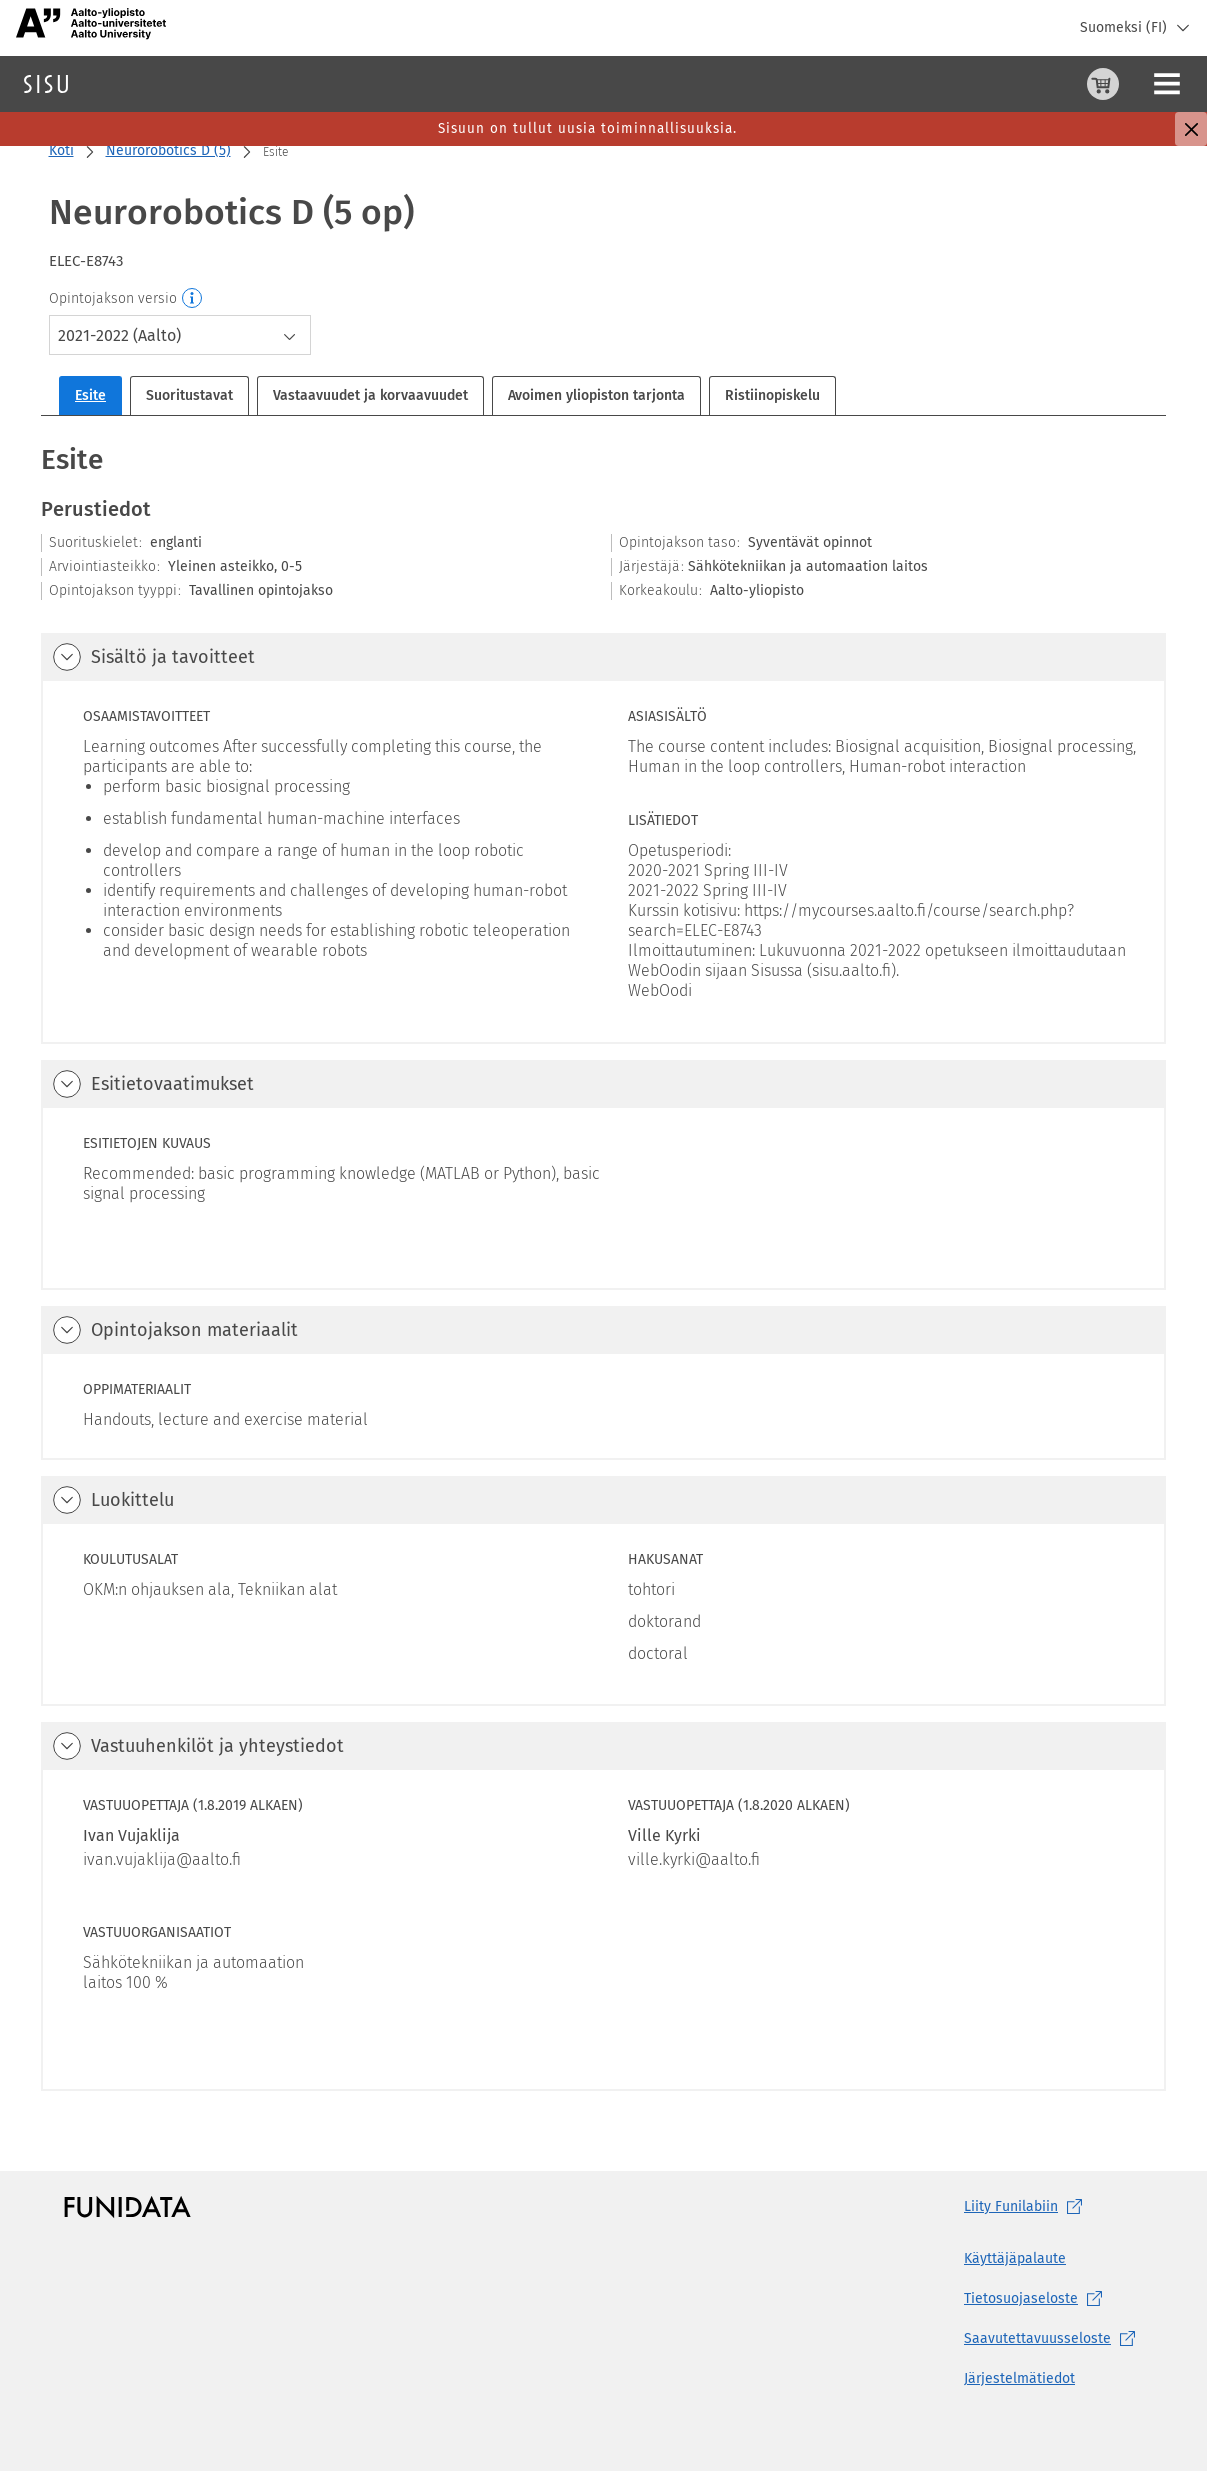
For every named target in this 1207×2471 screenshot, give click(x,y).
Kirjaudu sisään (1141, 83)
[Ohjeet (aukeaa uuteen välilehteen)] (1052, 84)
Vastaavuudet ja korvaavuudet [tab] (370, 395)
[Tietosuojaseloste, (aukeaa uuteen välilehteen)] (1053, 2299)
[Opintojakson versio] (193, 299)
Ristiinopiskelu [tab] (772, 395)
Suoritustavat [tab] (189, 395)
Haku (133, 83)
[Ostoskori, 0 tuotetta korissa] (1004, 84)
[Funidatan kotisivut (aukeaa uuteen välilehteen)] (127, 2207)
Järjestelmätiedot (1019, 2378)
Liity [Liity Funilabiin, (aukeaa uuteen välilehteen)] (1027, 2207)
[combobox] (180, 335)
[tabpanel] (603, 1265)
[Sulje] (1191, 129)
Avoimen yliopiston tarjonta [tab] (596, 395)
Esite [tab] (90, 395)
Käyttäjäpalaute (1015, 2258)
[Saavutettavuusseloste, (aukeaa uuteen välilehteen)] (1053, 2339)
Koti (61, 150)
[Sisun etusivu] (46, 84)
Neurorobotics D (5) (168, 150)
